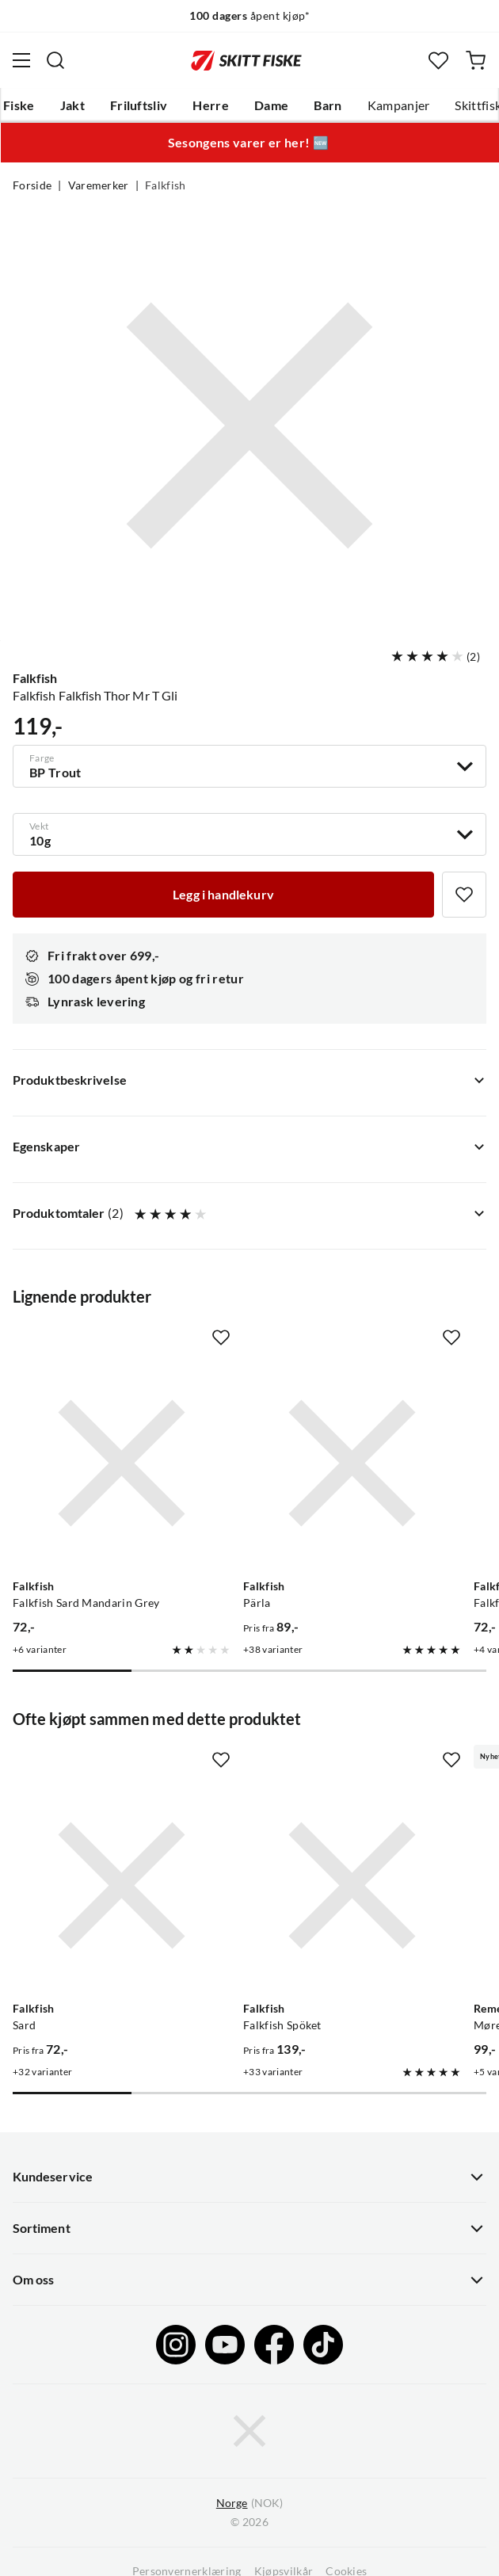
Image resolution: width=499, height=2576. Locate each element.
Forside (32, 185)
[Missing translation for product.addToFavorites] (464, 895)
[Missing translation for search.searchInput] (55, 60)
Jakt (72, 105)
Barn (327, 105)
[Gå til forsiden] (246, 60)
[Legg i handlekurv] (223, 895)
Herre (210, 105)
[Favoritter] (438, 60)
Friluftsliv (139, 105)
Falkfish (165, 185)
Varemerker (98, 185)
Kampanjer (399, 105)
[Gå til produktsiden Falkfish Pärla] (352, 1463)
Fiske (19, 105)
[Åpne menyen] (21, 60)
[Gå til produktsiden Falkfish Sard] (121, 1885)
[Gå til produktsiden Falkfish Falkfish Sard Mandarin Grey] (121, 1463)
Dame (271, 105)
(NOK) (249, 2503)
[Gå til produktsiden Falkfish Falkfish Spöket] (352, 1885)
